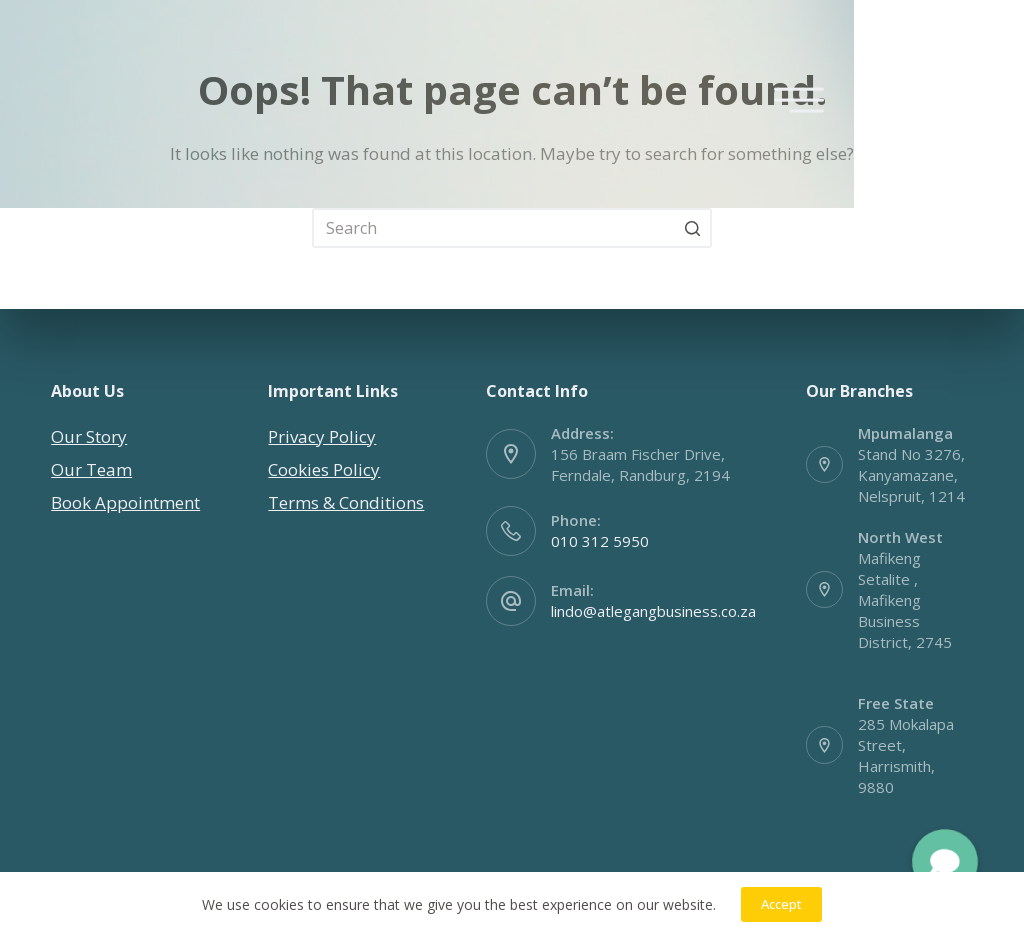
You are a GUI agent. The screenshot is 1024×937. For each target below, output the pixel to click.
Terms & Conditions (346, 502)
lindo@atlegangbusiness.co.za (653, 611)
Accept (781, 904)
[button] (945, 862)
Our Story (89, 436)
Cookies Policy (324, 469)
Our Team (91, 469)
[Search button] (692, 228)
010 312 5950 (600, 541)
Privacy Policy (322, 436)
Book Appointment (125, 502)
